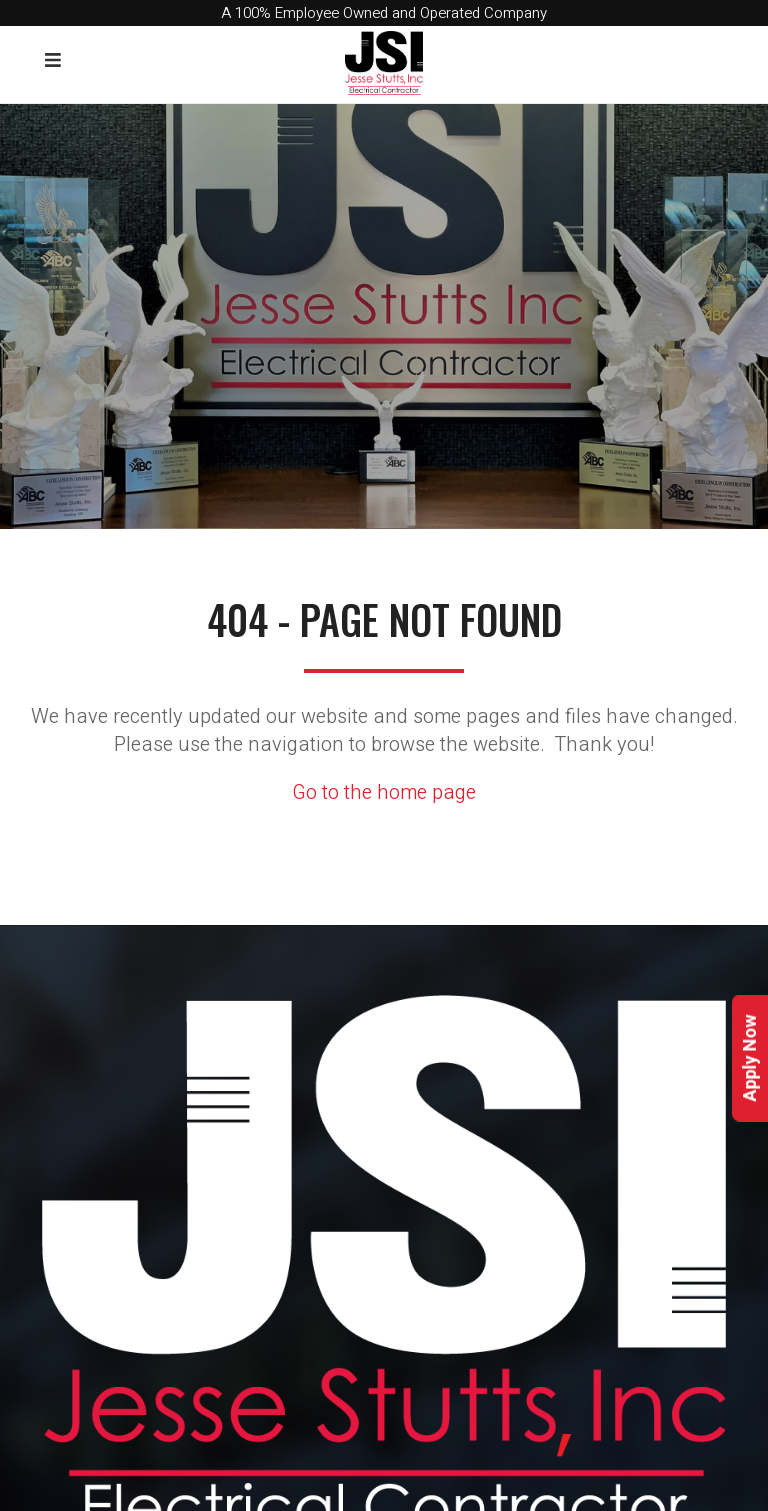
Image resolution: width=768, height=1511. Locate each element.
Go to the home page (384, 792)
